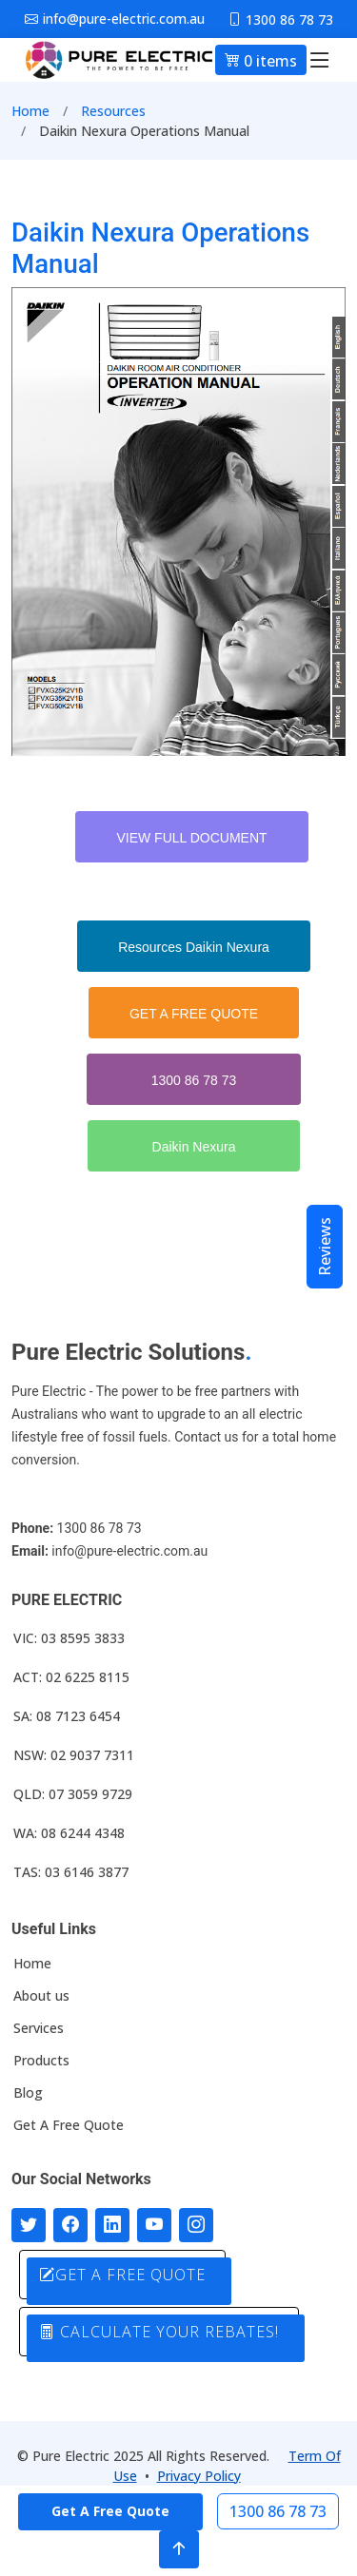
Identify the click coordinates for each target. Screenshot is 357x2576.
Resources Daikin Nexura (193, 947)
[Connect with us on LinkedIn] (112, 2225)
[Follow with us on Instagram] (196, 2225)
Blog (28, 2093)
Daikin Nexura (194, 1146)
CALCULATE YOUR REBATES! (159, 2331)
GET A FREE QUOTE (193, 1013)
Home (30, 111)
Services (38, 2028)
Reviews (324, 1246)
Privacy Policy (199, 2476)
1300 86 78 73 (194, 1080)
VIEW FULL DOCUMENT (191, 837)
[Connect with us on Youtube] (154, 2225)
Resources (113, 111)
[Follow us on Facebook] (70, 2225)
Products (41, 2060)
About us (41, 1996)
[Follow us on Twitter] (28, 2225)
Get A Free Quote (68, 2125)
